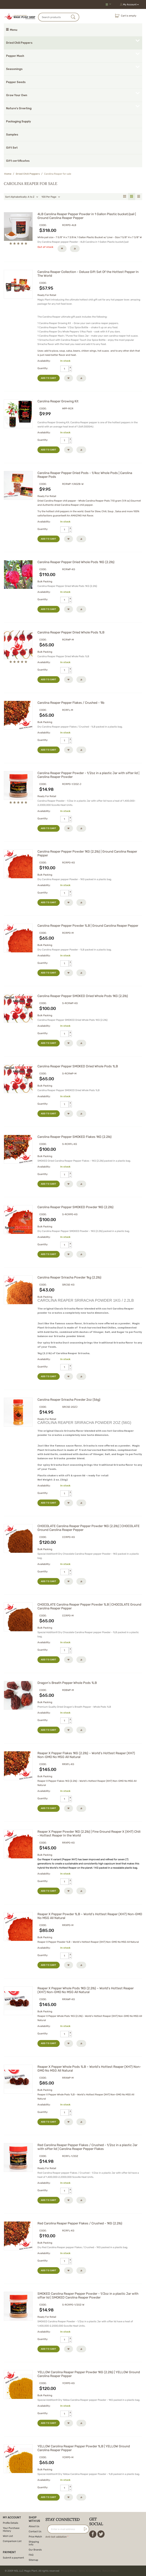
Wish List (8, 2536)
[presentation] (74, 2546)
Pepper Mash (15, 56)
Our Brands (35, 2549)
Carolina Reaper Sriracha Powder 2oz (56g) (68, 1399)
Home (7, 173)
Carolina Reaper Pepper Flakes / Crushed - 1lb (70, 703)
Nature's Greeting (19, 108)
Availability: (43, 360)
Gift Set (12, 147)
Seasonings (14, 69)
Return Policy (110, 2570)
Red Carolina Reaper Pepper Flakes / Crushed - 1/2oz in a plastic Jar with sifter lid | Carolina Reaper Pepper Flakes (87, 2147)
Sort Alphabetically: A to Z (21, 197)
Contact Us (35, 2531)
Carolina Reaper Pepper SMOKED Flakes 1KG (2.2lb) (74, 1137)
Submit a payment (13, 2557)
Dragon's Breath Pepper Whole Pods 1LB (67, 1683)
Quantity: (42, 368)
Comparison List (12, 2541)
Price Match (35, 2536)
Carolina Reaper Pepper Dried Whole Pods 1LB (70, 632)
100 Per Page (50, 197)
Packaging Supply (18, 121)
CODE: (43, 225)
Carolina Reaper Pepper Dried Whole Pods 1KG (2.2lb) (75, 562)
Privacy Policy (69, 2570)
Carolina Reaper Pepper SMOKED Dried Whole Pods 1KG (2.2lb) (82, 996)
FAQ (31, 2554)
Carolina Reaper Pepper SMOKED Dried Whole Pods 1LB (77, 1066)
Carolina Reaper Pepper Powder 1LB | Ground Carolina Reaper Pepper (87, 925)
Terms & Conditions (89, 2570)
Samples (12, 134)
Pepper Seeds (16, 82)
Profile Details (10, 2522)
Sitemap (33, 2560)
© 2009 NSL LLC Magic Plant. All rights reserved (62, 2570)
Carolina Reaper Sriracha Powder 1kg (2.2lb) (69, 1277)
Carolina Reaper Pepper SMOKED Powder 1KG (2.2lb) (75, 1207)
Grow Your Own (16, 95)
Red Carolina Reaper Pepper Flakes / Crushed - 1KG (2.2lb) (79, 2223)
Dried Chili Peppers (19, 42)
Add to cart (48, 378)
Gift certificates (18, 160)
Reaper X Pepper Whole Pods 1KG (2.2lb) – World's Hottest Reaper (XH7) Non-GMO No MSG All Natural (85, 1990)
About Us (34, 2526)
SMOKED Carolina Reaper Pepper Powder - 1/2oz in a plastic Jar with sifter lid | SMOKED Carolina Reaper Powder (87, 2295)
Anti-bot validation (56, 2536)
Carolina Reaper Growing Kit (58, 401)
